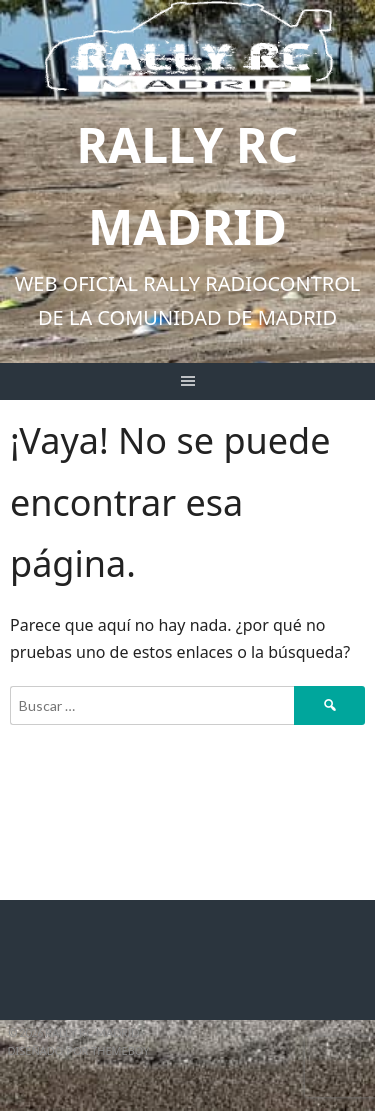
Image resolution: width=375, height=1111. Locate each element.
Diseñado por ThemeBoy (79, 1050)
